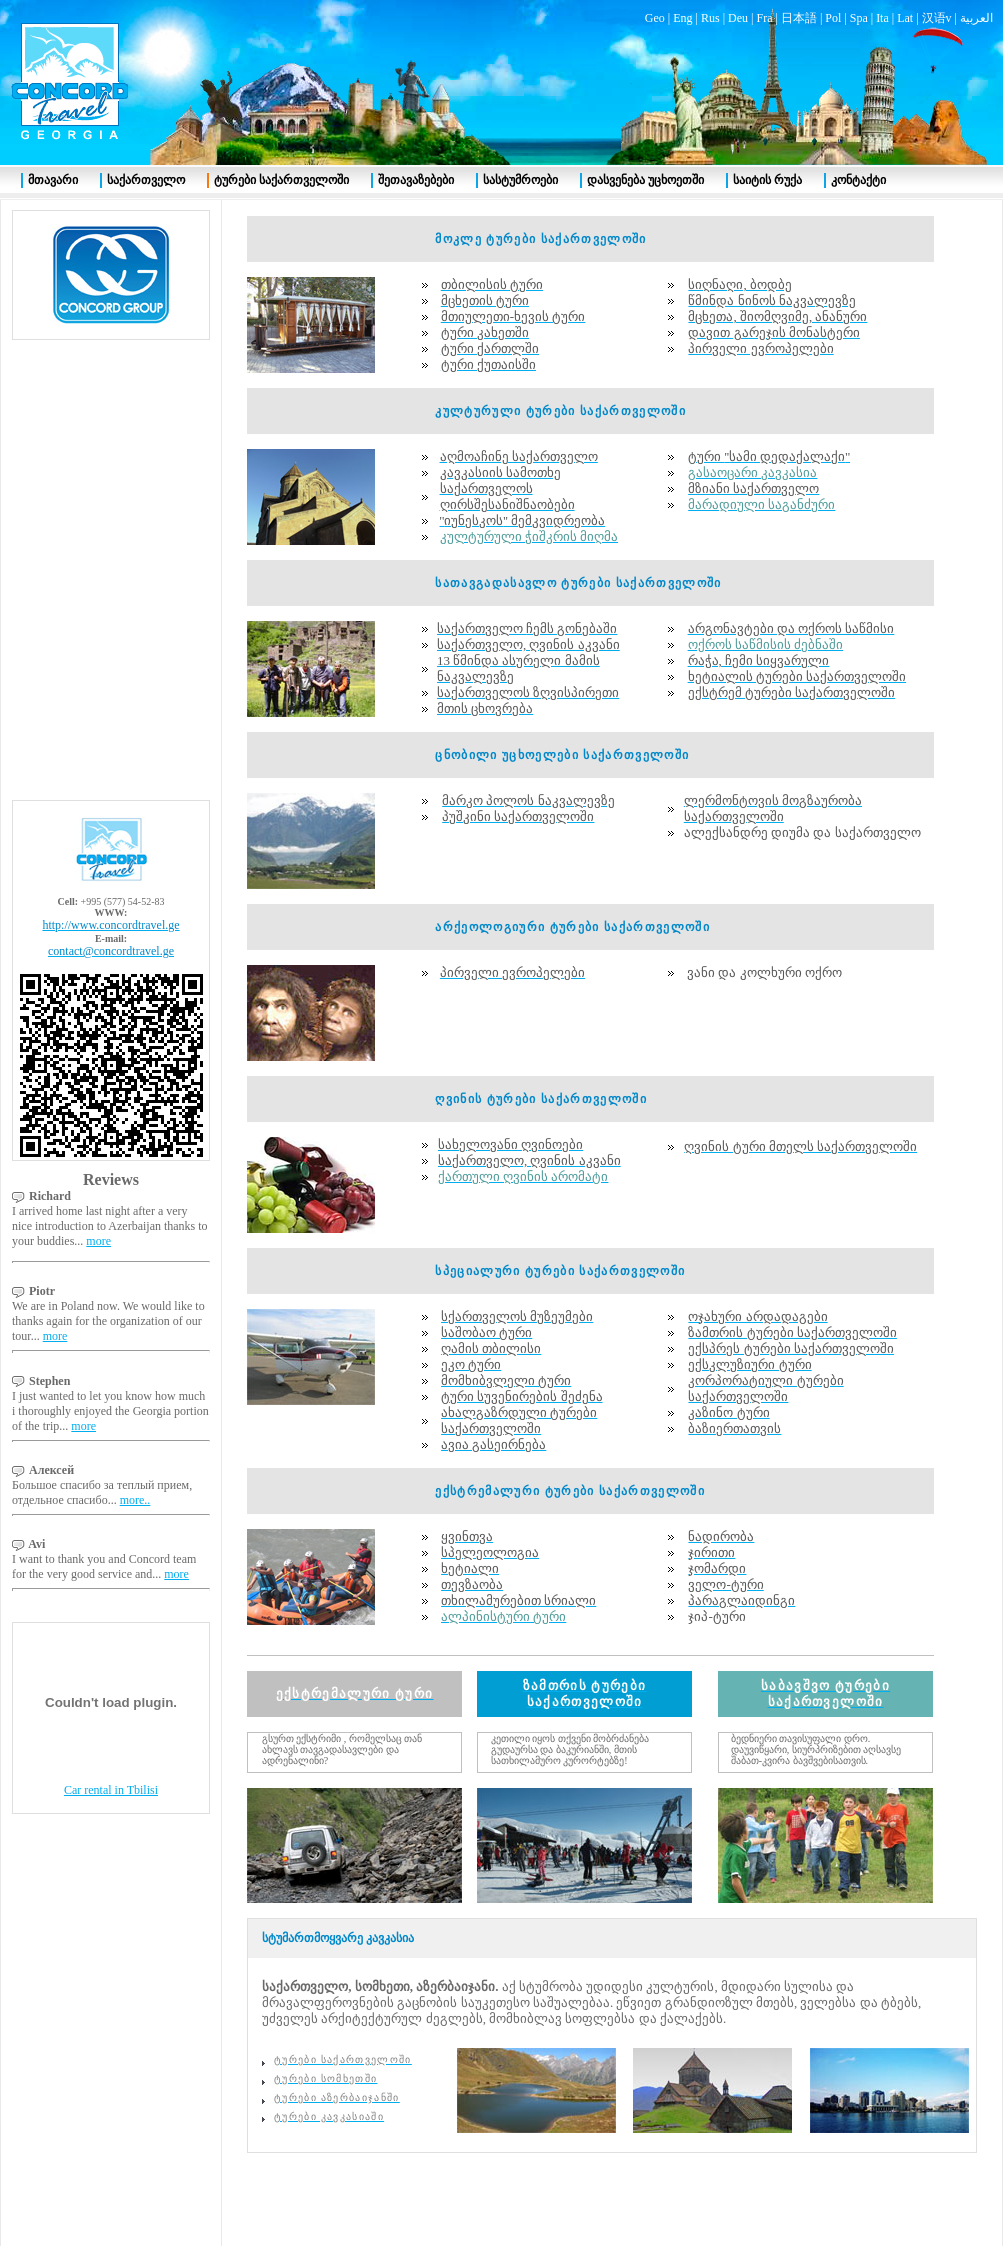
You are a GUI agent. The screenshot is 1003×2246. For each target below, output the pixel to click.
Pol (833, 18)
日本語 (799, 18)
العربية (976, 18)
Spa (859, 18)
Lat (905, 18)
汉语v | (941, 18)
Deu (738, 18)
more (98, 1241)
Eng (682, 18)
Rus (710, 18)
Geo (655, 18)
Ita (882, 18)
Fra (764, 18)
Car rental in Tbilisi (111, 1790)
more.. (135, 1500)
